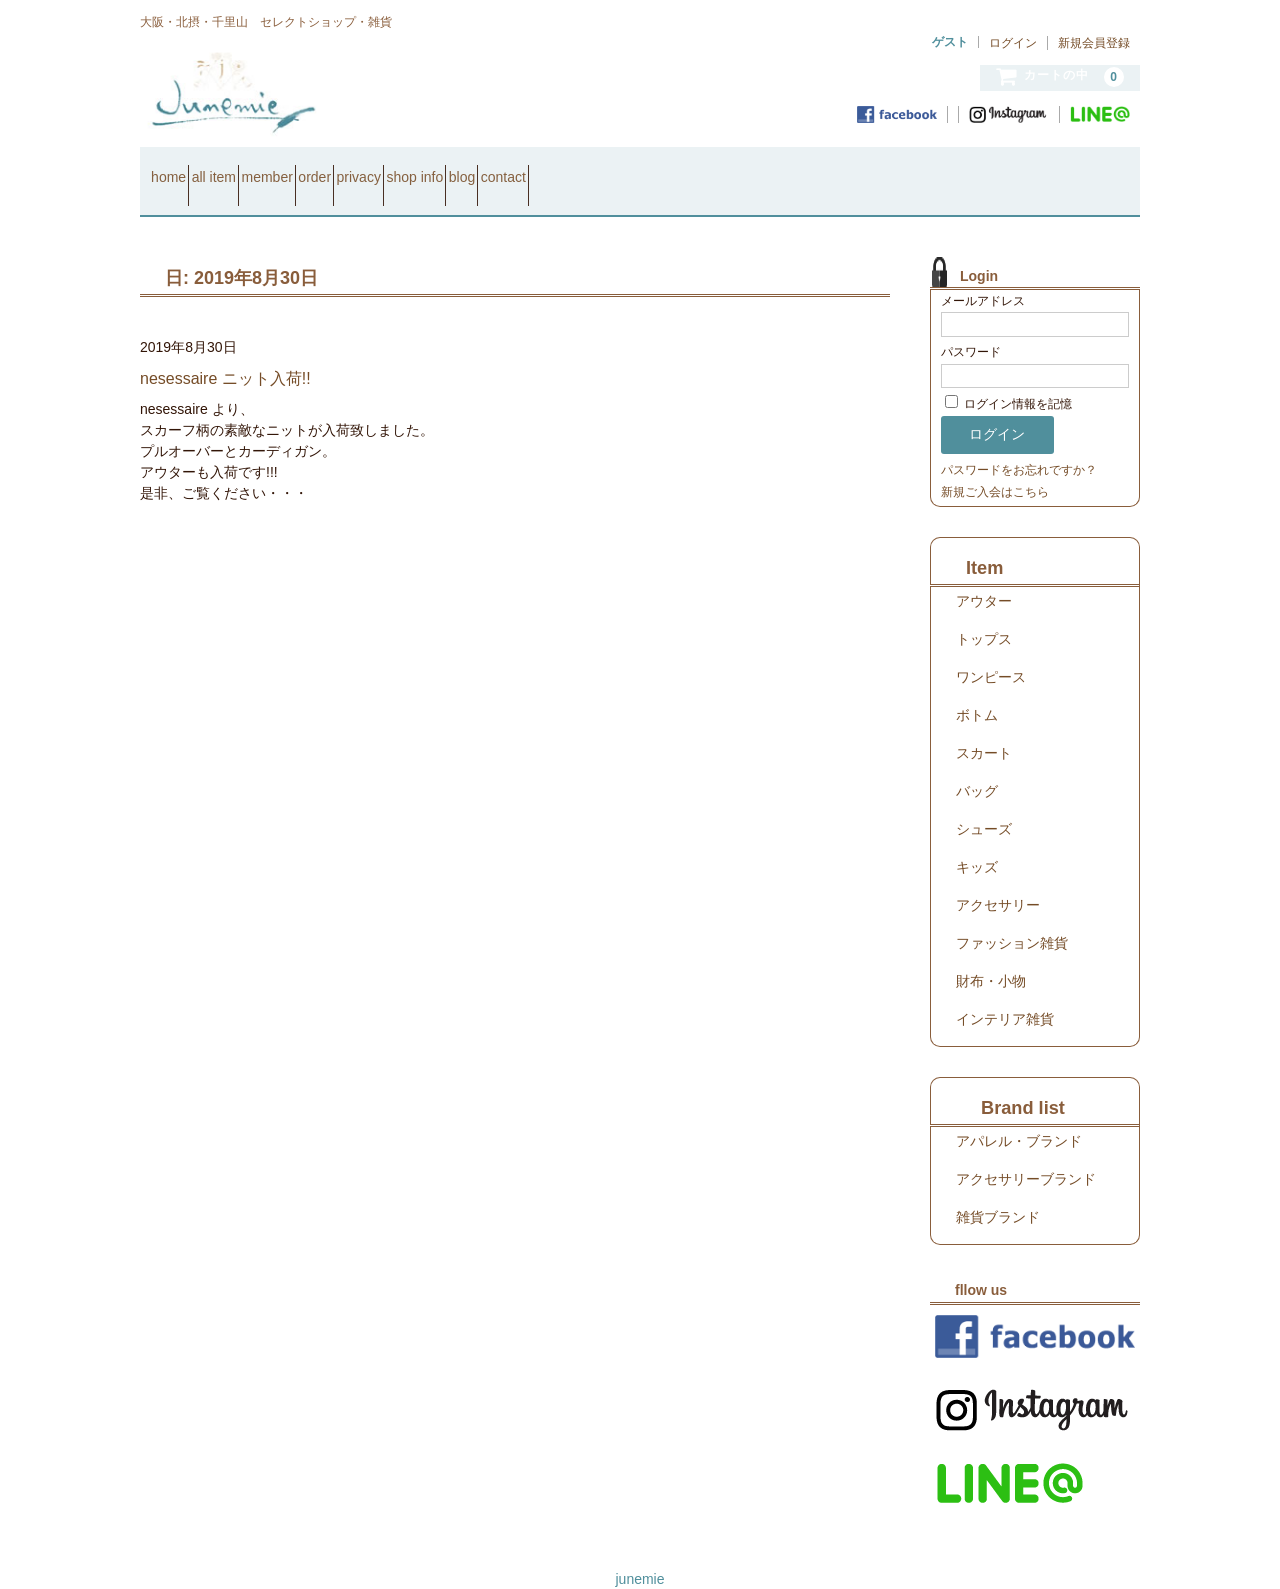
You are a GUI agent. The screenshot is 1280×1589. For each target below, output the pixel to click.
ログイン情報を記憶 (1008, 379)
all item (258, 168)
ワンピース (991, 651)
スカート (984, 727)
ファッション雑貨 (1012, 917)
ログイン (1013, 43)
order (430, 168)
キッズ (977, 841)
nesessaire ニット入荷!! (225, 352)
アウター (984, 575)
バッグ (977, 765)
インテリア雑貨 (1005, 993)
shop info (601, 168)
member (346, 168)
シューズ (984, 803)
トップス (984, 613)
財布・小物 (991, 955)
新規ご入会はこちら (995, 466)
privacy (509, 168)
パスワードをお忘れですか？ (1019, 444)
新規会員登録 (1094, 43)
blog (683, 168)
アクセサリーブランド (1026, 1153)
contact (760, 168)
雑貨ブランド (998, 1191)
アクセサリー (998, 879)
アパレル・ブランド (1019, 1115)
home (177, 168)
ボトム (977, 689)
